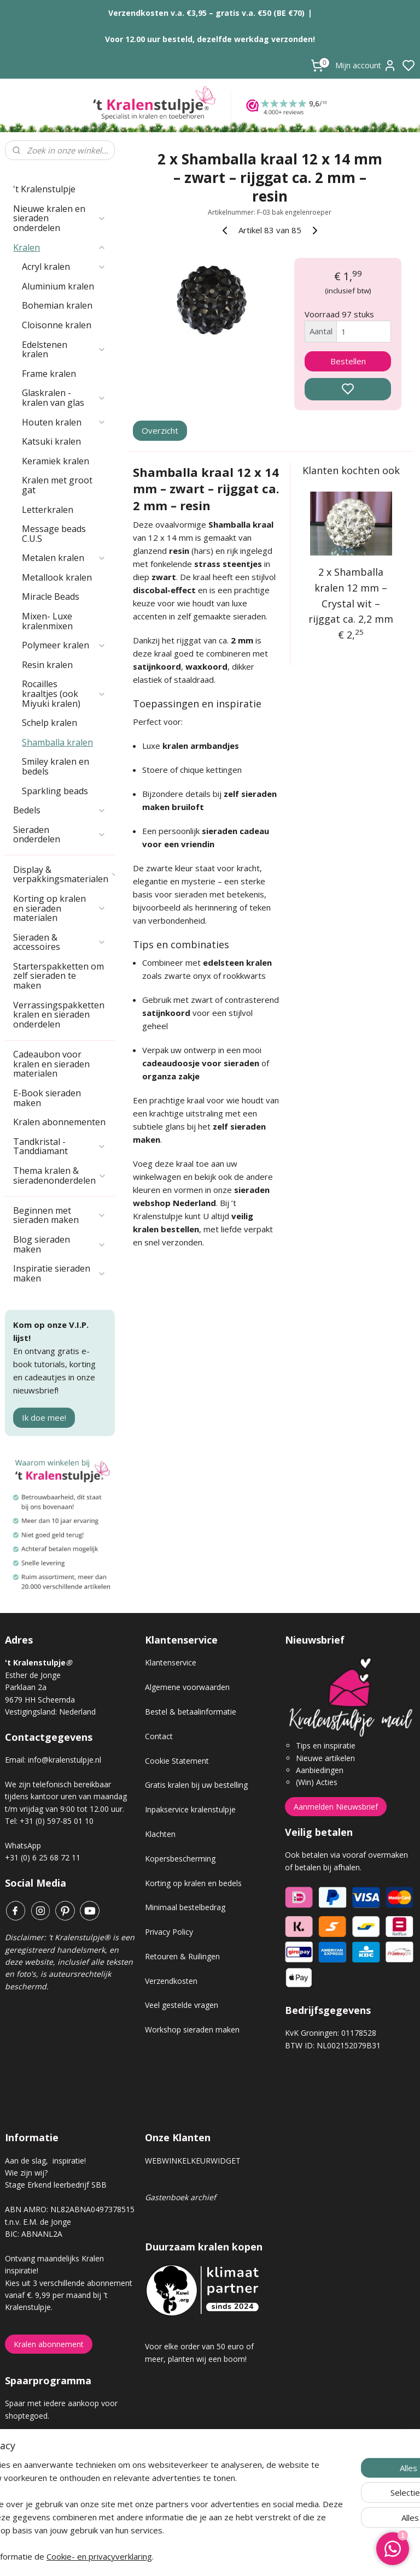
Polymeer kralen (64, 645)
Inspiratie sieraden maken (59, 1273)
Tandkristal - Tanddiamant (59, 1146)
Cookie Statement (177, 1761)
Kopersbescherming (180, 1858)
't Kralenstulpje (44, 189)
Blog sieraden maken (59, 1244)
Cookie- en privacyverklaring (184, 2556)
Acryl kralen (64, 267)
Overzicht (160, 430)
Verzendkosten (171, 1981)
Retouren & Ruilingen (182, 1956)
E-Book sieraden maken (47, 1098)
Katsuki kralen (51, 441)
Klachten (160, 1834)
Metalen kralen (64, 558)
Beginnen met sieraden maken (59, 1215)
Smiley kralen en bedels (55, 766)
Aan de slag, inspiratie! (45, 2160)
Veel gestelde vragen (181, 2005)
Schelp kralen (49, 723)
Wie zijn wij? (26, 2172)
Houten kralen (64, 422)
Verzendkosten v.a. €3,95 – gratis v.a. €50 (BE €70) (206, 13)
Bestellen (348, 360)
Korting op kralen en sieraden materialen (59, 908)
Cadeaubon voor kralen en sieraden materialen (51, 1063)
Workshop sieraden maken (192, 2029)
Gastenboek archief (180, 2197)
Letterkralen (47, 510)
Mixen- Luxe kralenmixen (47, 621)
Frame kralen (49, 374)
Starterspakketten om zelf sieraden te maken (58, 975)
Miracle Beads (50, 596)
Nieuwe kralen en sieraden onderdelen (59, 218)
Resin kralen (47, 665)
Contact (159, 1736)
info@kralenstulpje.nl (64, 1759)
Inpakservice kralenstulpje (190, 1809)
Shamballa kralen (57, 742)
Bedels (59, 810)
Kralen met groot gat (57, 485)
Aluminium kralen (58, 286)
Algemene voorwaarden (187, 1687)
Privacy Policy (169, 1932)
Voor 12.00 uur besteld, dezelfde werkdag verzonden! (210, 39)
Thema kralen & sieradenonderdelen (60, 1175)
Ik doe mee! (44, 1417)
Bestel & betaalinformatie (190, 1711)
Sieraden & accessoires (59, 942)
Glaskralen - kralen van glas (64, 398)
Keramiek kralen (55, 461)
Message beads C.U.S (54, 534)
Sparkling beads (55, 791)
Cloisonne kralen (56, 325)
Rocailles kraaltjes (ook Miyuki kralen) (64, 693)
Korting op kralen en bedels (193, 1883)
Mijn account (365, 65)
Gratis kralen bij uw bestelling (196, 1785)
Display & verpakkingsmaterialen (64, 874)
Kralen (59, 247)
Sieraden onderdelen (59, 835)
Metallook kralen (57, 577)
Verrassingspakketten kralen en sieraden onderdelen (58, 1014)
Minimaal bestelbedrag (185, 1907)
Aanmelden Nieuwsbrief (336, 1806)
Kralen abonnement (49, 2344)
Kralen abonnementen (59, 1122)
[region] (137, 2497)
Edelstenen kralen (64, 350)
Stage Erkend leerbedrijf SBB (56, 2184)
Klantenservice (170, 1662)
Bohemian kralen (57, 305)
